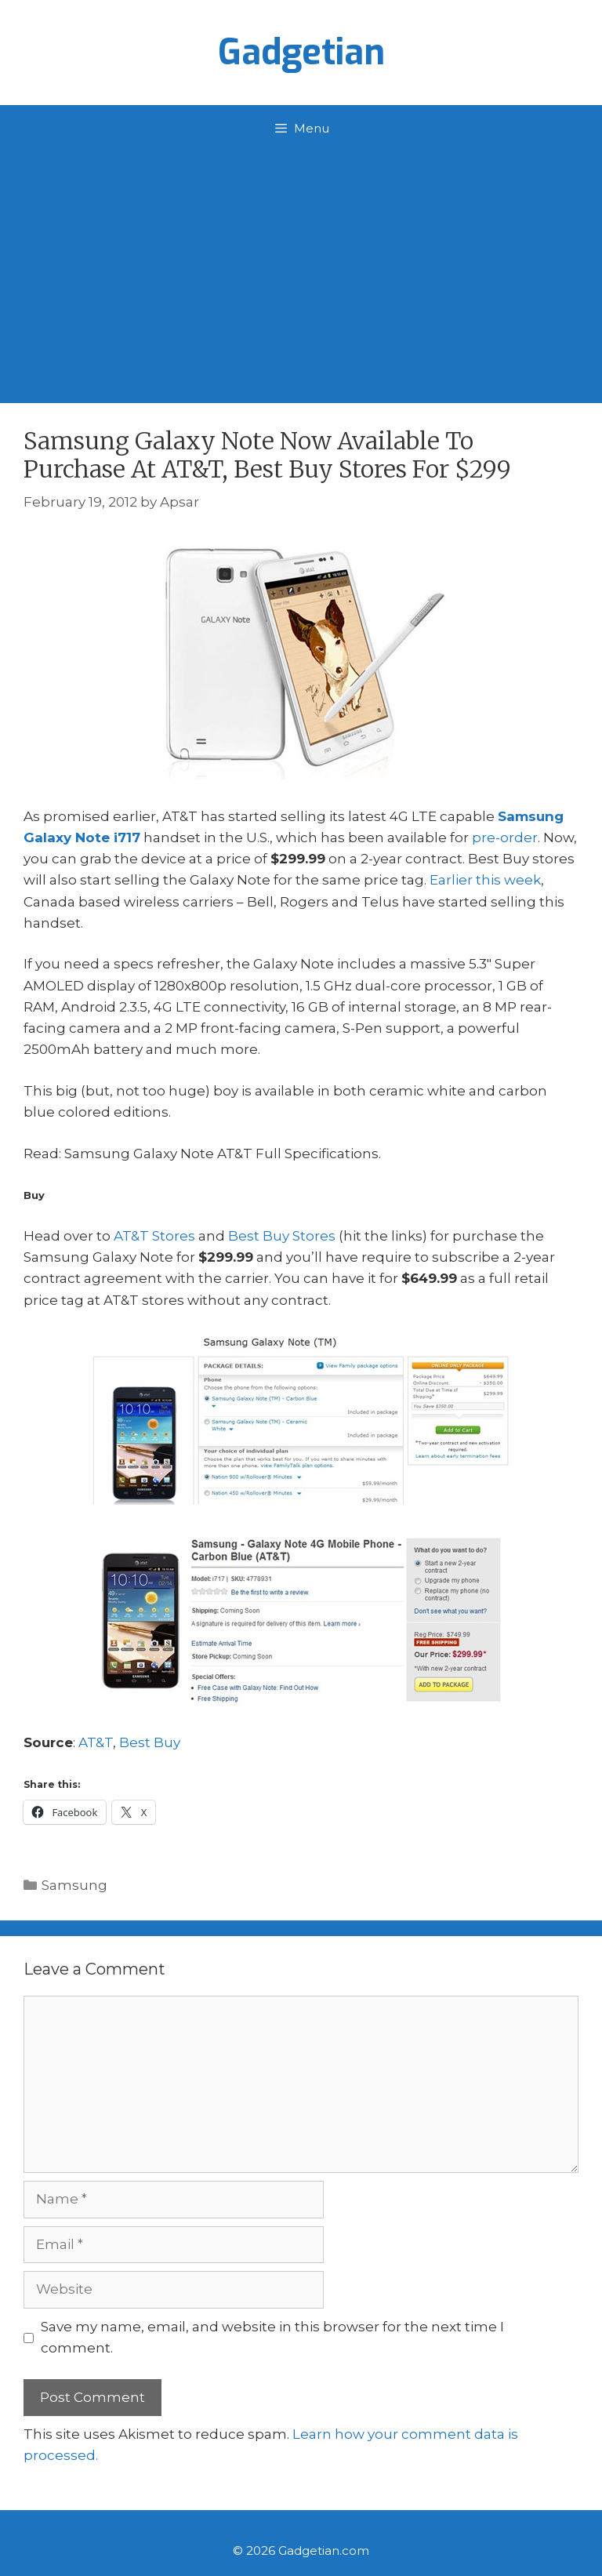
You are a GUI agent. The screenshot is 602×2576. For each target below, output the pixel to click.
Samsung (74, 1885)
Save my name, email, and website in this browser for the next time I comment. (272, 2337)
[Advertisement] (301, 270)
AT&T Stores (154, 1236)
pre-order (505, 837)
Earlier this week (485, 880)
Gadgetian (301, 52)
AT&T (95, 1742)
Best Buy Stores (281, 1236)
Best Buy (149, 1742)
